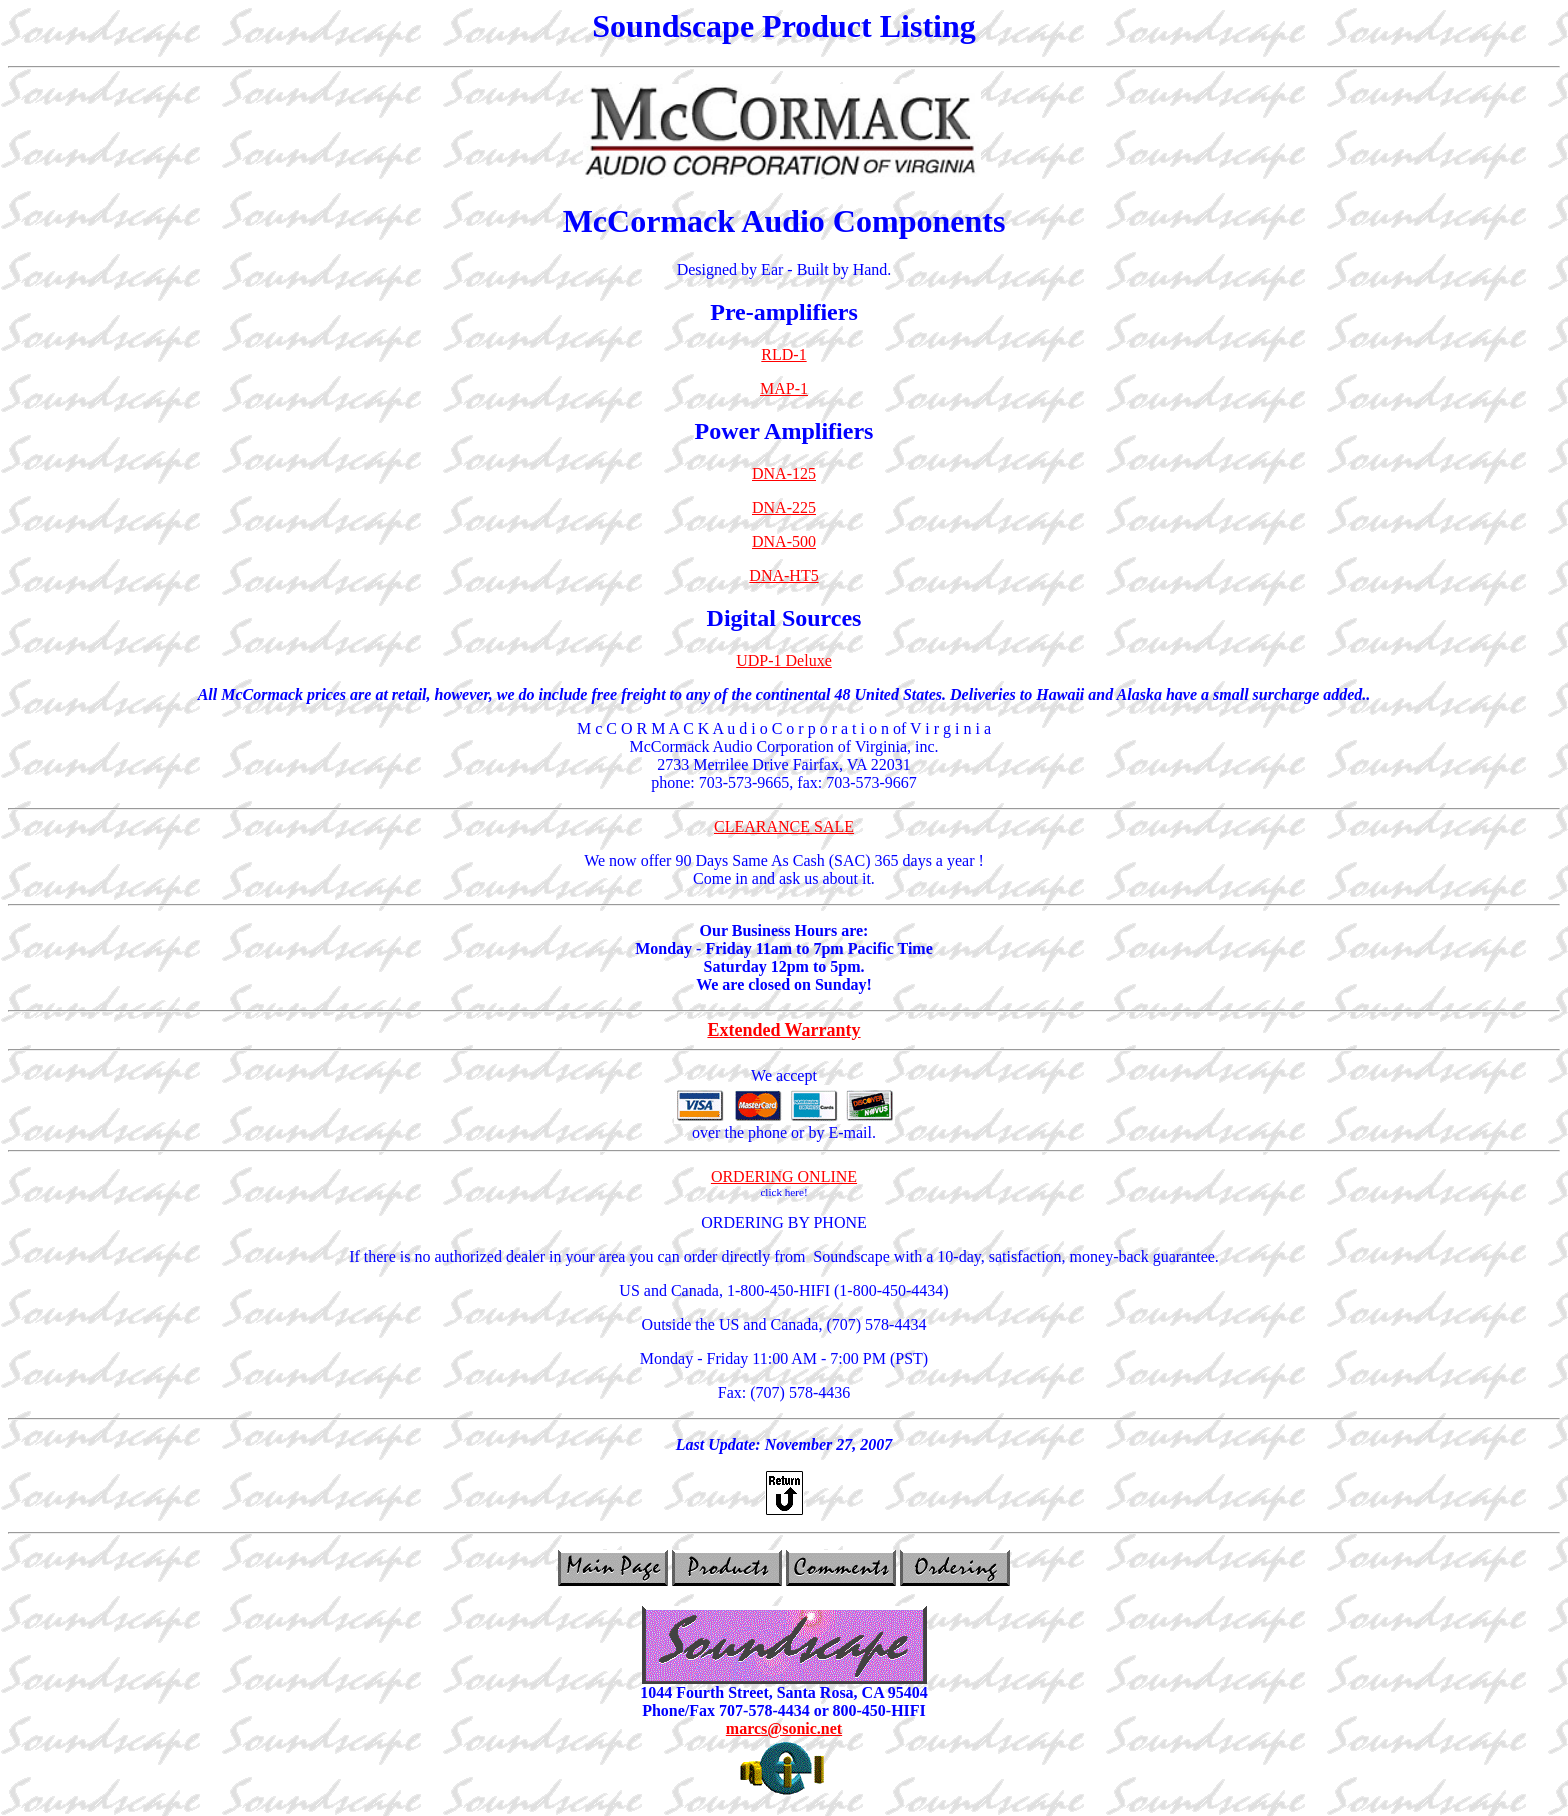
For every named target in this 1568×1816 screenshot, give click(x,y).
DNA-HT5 (783, 575)
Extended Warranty (783, 1030)
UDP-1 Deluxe (784, 660)
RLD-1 (783, 354)
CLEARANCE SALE (784, 826)
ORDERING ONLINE (784, 1176)
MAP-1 (784, 388)
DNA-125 (784, 473)
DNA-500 (784, 541)
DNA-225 (784, 507)
